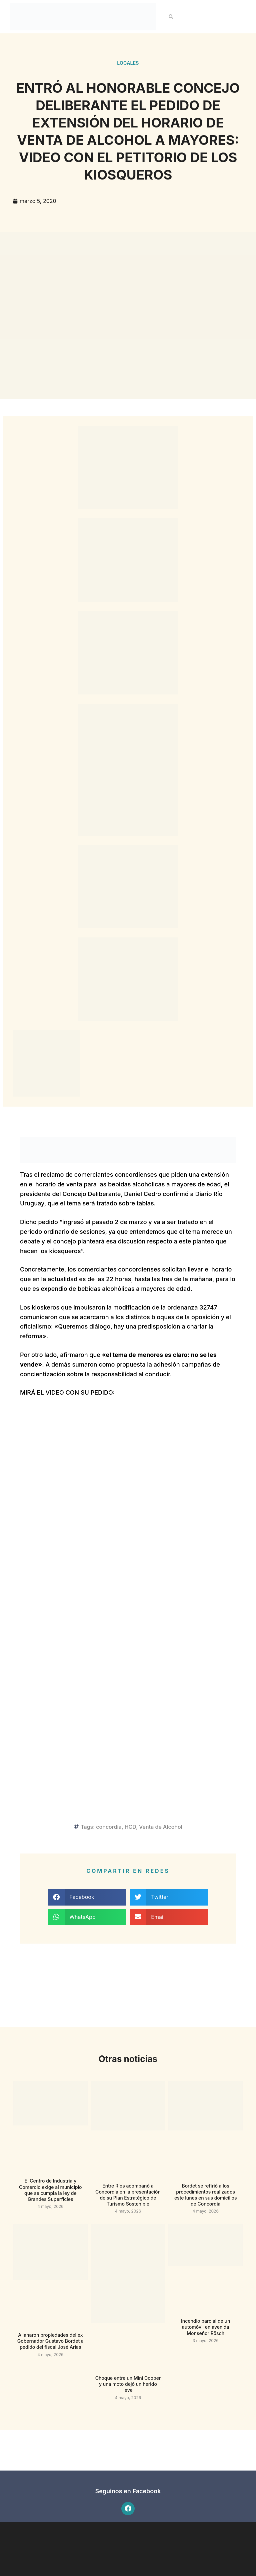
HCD (130, 1826)
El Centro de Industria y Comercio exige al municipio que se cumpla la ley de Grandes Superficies (50, 2190)
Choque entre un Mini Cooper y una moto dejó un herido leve (128, 2384)
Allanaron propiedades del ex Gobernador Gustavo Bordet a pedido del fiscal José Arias (50, 2341)
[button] (171, 16)
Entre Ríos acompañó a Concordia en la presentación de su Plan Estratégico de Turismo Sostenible (128, 2195)
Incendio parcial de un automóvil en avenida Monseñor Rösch (205, 2327)
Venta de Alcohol (160, 1826)
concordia (108, 1826)
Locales (128, 63)
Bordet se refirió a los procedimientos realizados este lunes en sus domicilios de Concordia (205, 2195)
